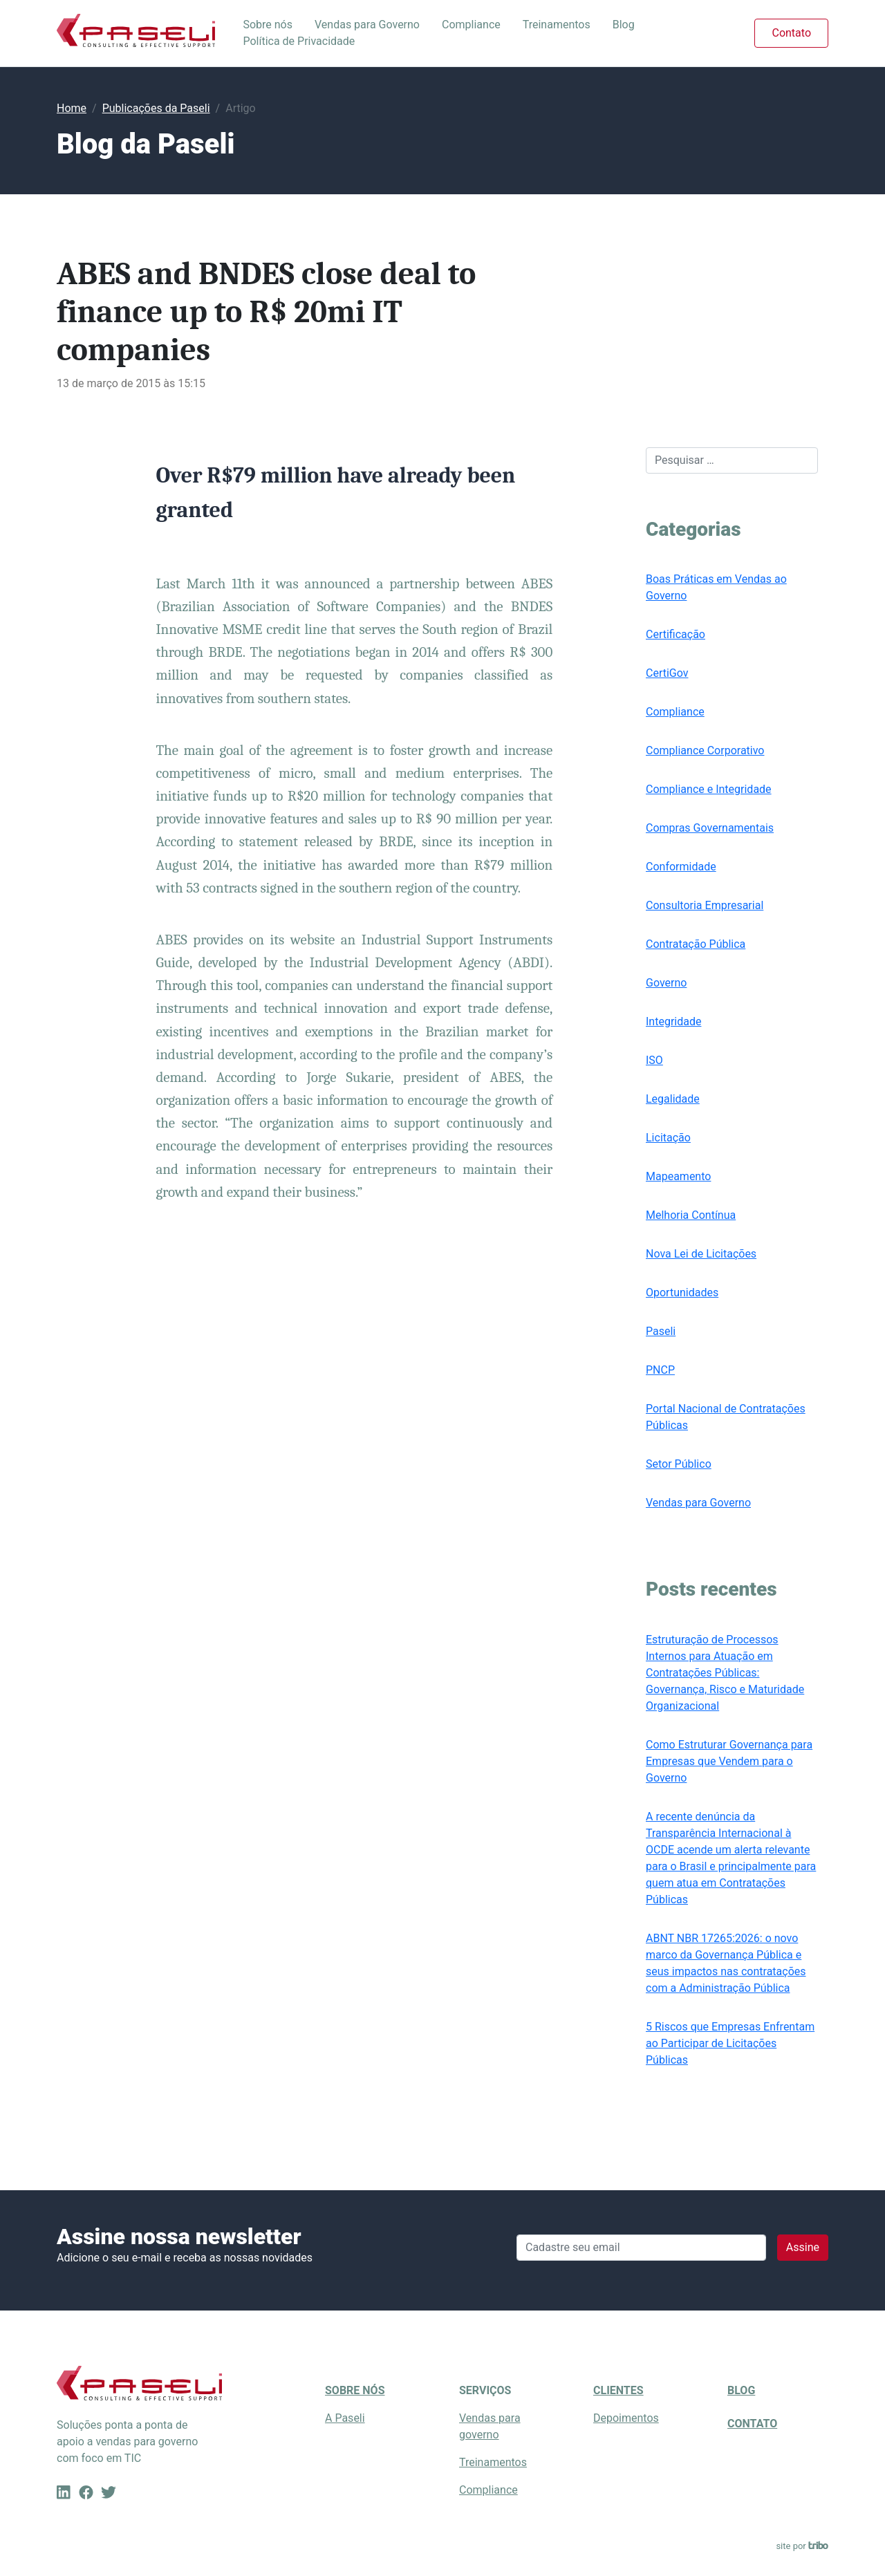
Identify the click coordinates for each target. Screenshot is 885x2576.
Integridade (673, 1021)
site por (802, 2546)
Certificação (675, 634)
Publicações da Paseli (156, 108)
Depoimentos (626, 2418)
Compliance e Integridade (709, 789)
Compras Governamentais (710, 827)
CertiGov (667, 673)
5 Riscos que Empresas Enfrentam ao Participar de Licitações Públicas (730, 2043)
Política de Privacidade (299, 41)
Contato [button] (791, 32)
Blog (624, 24)
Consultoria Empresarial (704, 905)
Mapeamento (678, 1176)
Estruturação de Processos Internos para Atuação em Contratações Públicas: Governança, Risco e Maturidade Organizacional (725, 1672)
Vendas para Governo (367, 24)
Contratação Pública (695, 944)
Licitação (668, 1137)
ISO (654, 1060)
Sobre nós (267, 24)
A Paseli (345, 2418)
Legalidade (673, 1098)
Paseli (661, 1331)
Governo (666, 982)
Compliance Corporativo (705, 750)
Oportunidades (682, 1292)
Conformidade (681, 866)
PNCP (660, 1369)
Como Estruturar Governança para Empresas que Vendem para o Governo (729, 1761)
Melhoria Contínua (691, 1215)
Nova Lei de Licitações (701, 1253)
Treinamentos (556, 24)
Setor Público (678, 1464)
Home (71, 108)
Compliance (471, 24)
